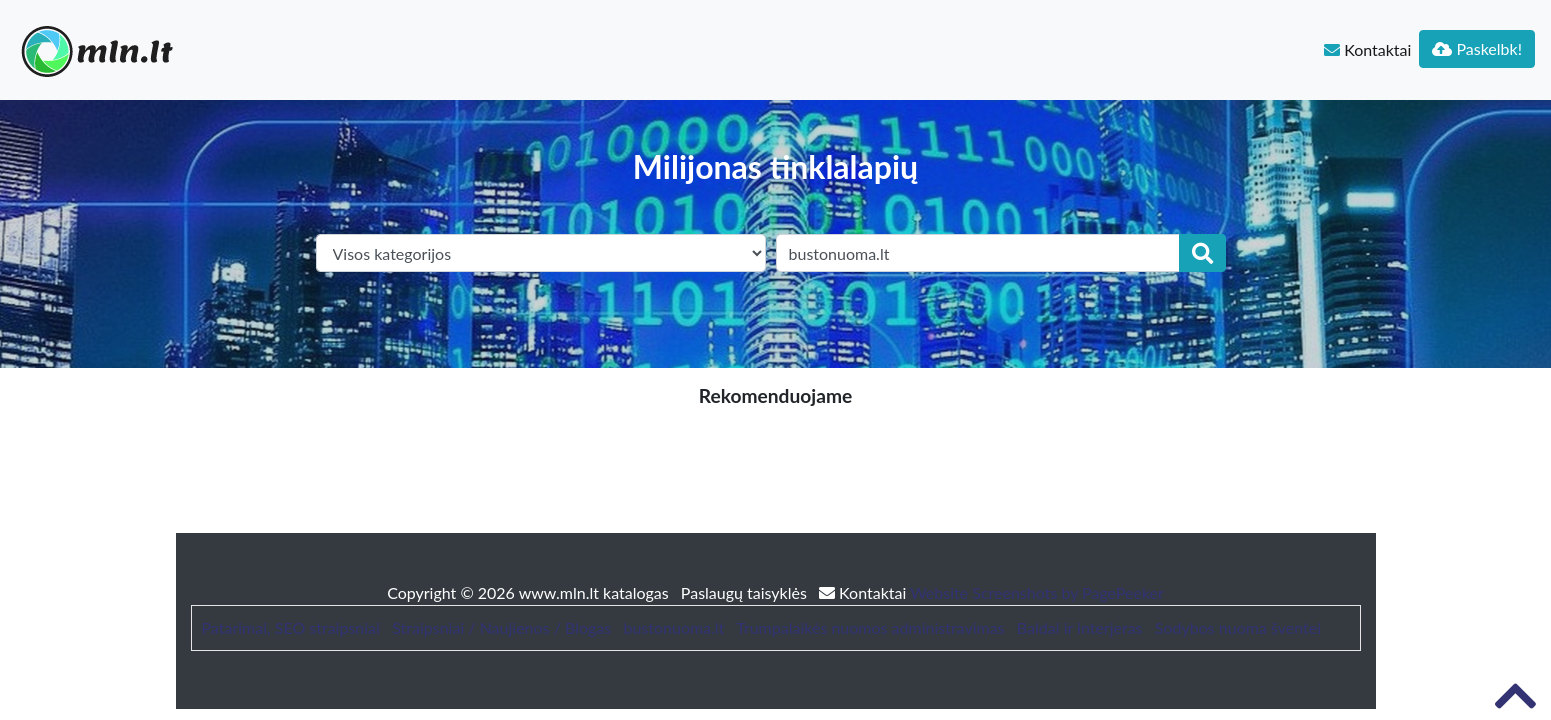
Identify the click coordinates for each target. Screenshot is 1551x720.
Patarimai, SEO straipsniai (291, 627)
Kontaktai (1367, 49)
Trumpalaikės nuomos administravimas (870, 627)
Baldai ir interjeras (1080, 627)
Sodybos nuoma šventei (1238, 627)
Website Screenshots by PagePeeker (1037, 592)
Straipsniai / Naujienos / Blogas (501, 627)
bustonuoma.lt (673, 627)
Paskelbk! (1477, 48)
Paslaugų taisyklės (746, 592)
